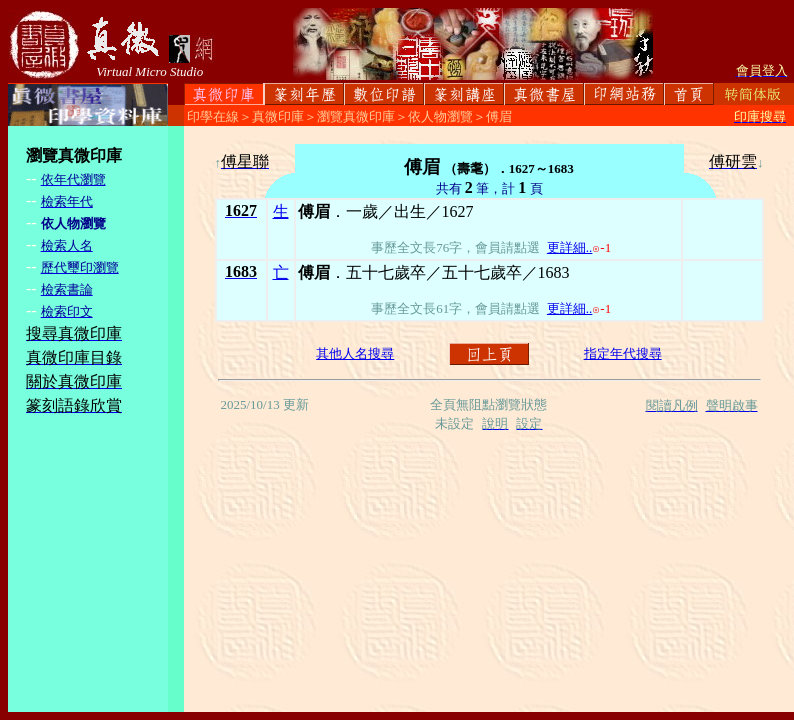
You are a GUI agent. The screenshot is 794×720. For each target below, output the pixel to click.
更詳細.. (570, 247)
